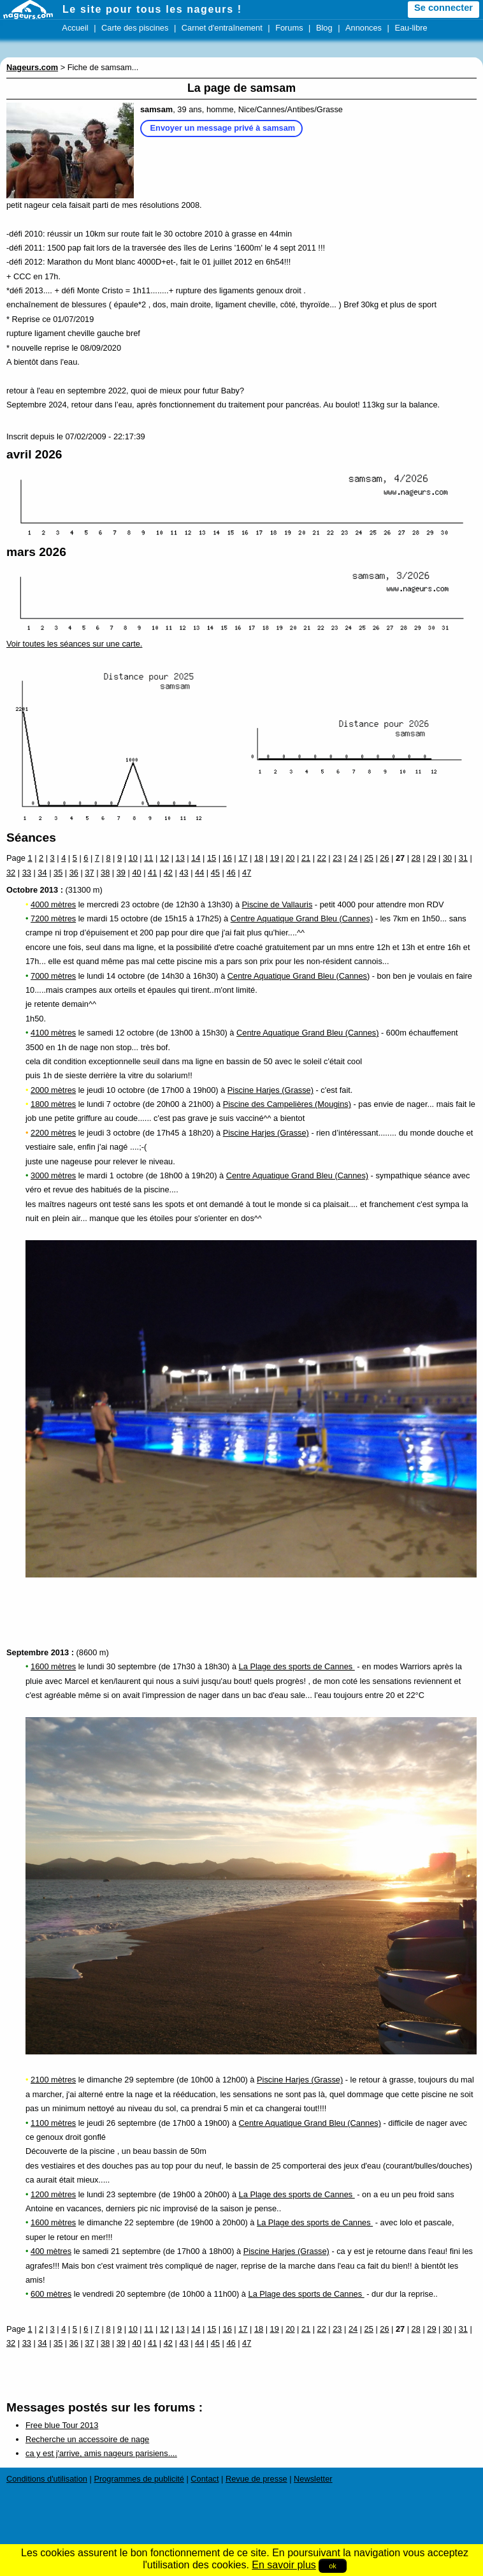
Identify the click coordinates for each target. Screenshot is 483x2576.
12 (164, 858)
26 (384, 858)
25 (368, 858)
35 (58, 872)
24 (353, 858)
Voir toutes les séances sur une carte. (74, 643)
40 (136, 872)
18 (258, 858)
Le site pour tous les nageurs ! (152, 9)
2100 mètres (53, 2079)
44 (199, 872)
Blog (324, 28)
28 (416, 858)
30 (447, 858)
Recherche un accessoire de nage (87, 2439)
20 (289, 858)
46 (230, 872)
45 (215, 872)
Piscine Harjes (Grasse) (270, 1090)
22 (321, 858)
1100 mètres (53, 2123)
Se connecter (443, 8)
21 (305, 858)
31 (463, 858)
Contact (205, 2479)
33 (26, 872)
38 (105, 872)
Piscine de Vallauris (277, 904)
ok (332, 2566)
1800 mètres (53, 1104)
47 (246, 872)
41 (152, 872)
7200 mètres (53, 918)
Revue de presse (256, 2479)
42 (168, 872)
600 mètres (51, 2294)
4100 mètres (53, 1032)
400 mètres (51, 2251)
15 (211, 858)
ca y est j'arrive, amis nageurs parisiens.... (101, 2453)
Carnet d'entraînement (222, 28)
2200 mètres (53, 1133)
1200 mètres (53, 2194)
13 (180, 858)
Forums (289, 28)
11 (148, 858)
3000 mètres (53, 1175)
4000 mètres (53, 904)
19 (274, 858)
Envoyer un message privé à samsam (223, 128)
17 (242, 858)
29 (431, 858)
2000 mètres (53, 1090)
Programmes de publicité (139, 2479)
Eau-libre (410, 28)
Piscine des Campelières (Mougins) (287, 1104)
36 (73, 872)
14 (195, 858)
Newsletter (313, 2479)
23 (337, 858)
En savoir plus (284, 2564)
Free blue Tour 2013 (61, 2425)
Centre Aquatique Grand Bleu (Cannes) (302, 918)
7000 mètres (53, 976)
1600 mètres (53, 1666)
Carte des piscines (134, 28)
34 (42, 872)
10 (133, 858)
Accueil (75, 28)
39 (121, 872)
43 (183, 872)
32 (10, 872)
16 (227, 858)
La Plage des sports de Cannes (297, 1666)
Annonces (363, 28)
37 (89, 872)
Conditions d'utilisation (46, 2479)
